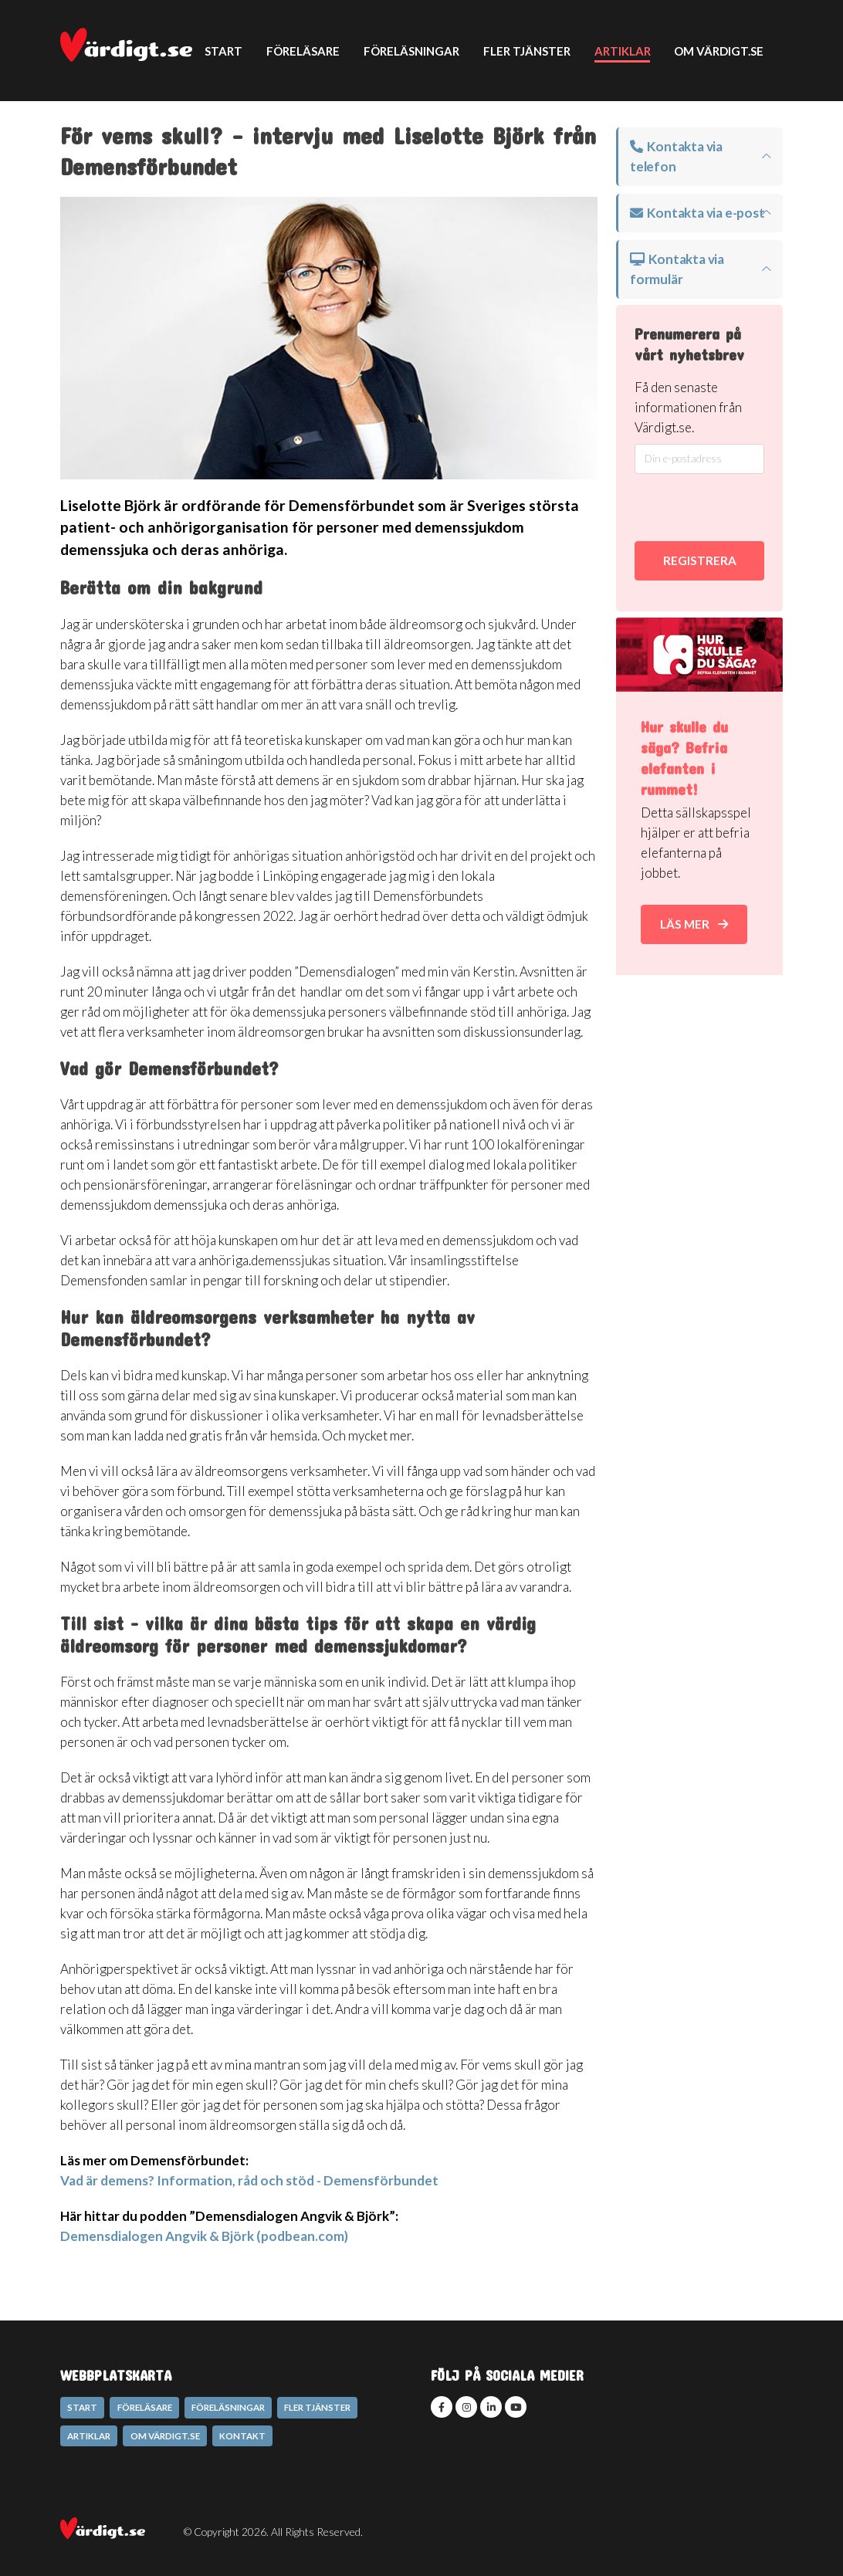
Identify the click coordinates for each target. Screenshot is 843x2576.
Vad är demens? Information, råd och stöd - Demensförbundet (249, 2180)
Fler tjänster (526, 51)
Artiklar (622, 51)
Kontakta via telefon (676, 156)
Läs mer (694, 924)
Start (223, 51)
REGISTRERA (699, 560)
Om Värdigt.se (718, 51)
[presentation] (717, 507)
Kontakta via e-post (697, 213)
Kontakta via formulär (677, 269)
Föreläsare (303, 51)
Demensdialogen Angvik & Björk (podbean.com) (204, 2236)
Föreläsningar (411, 51)
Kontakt (233, 151)
